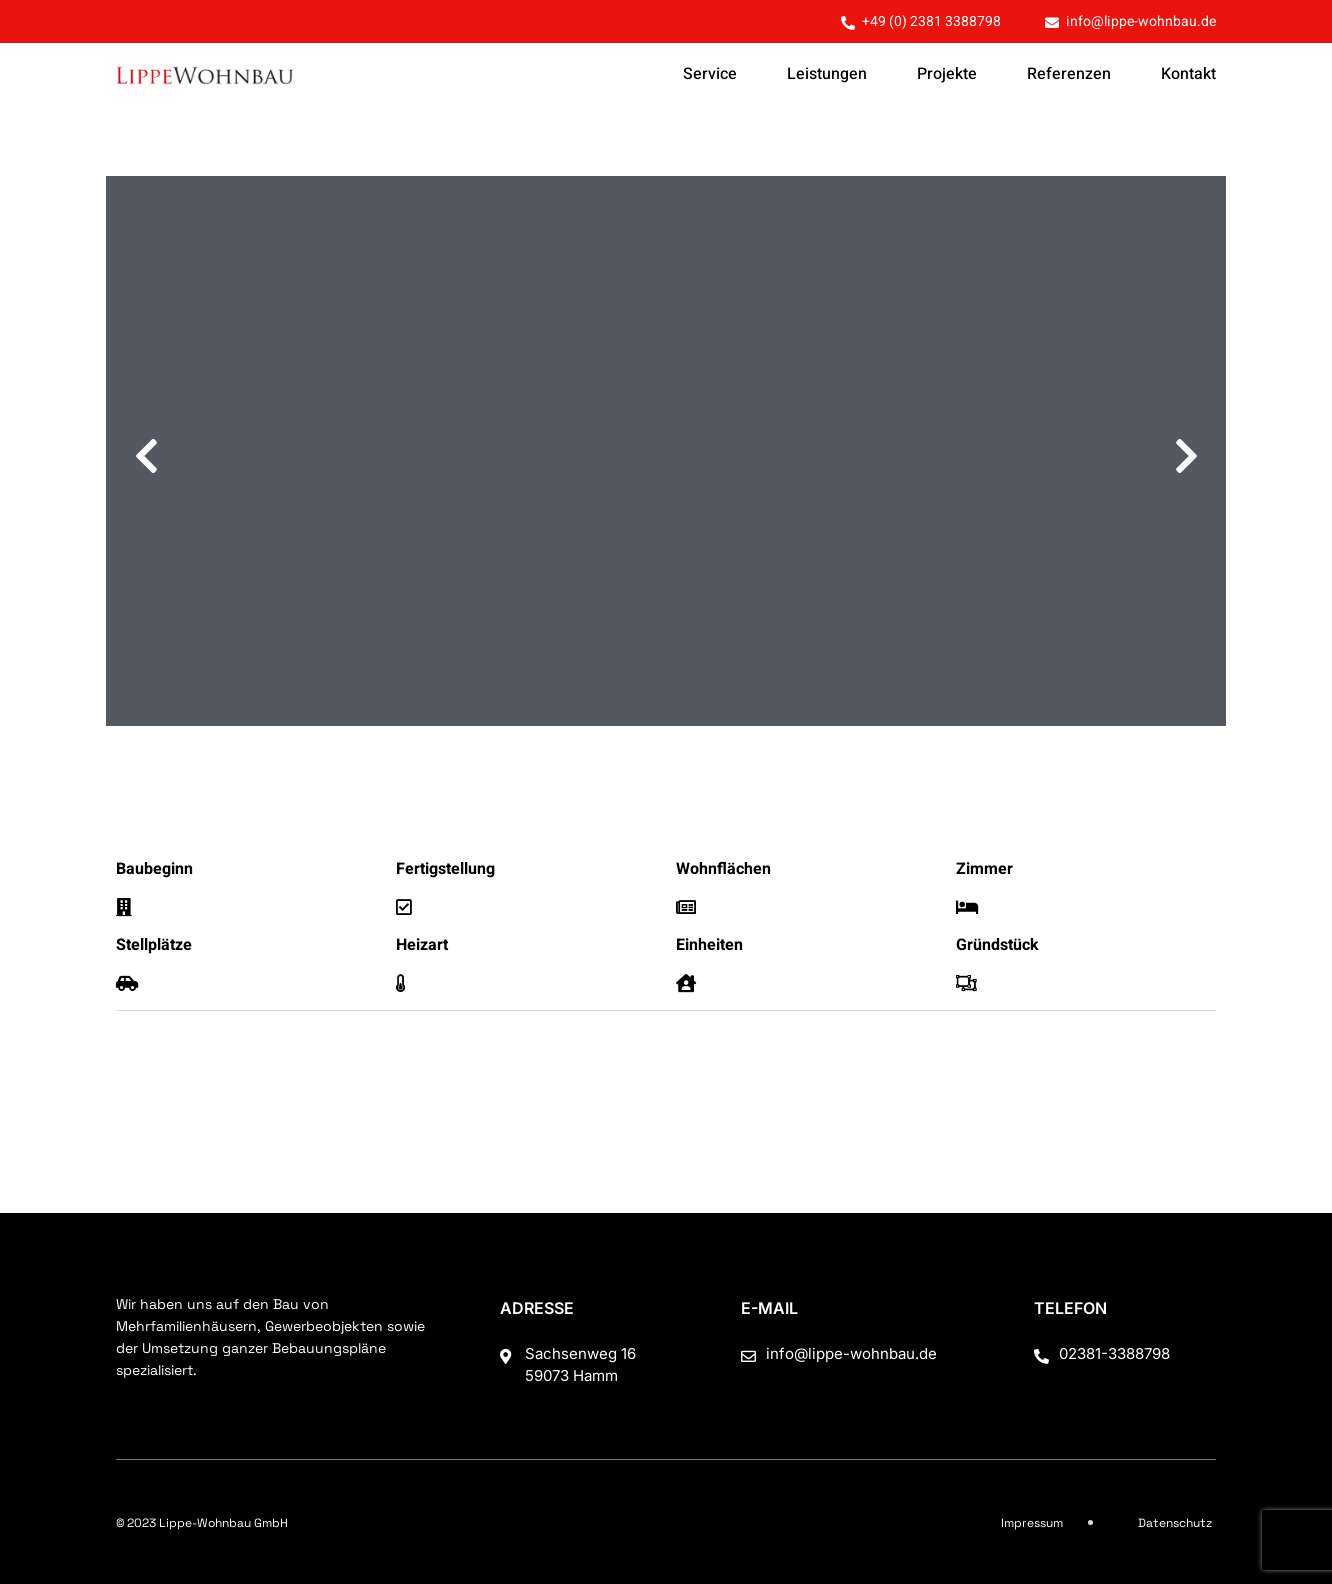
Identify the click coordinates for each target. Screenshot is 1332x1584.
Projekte (947, 74)
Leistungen (827, 74)
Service (710, 74)
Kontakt (1188, 74)
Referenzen (1069, 74)
